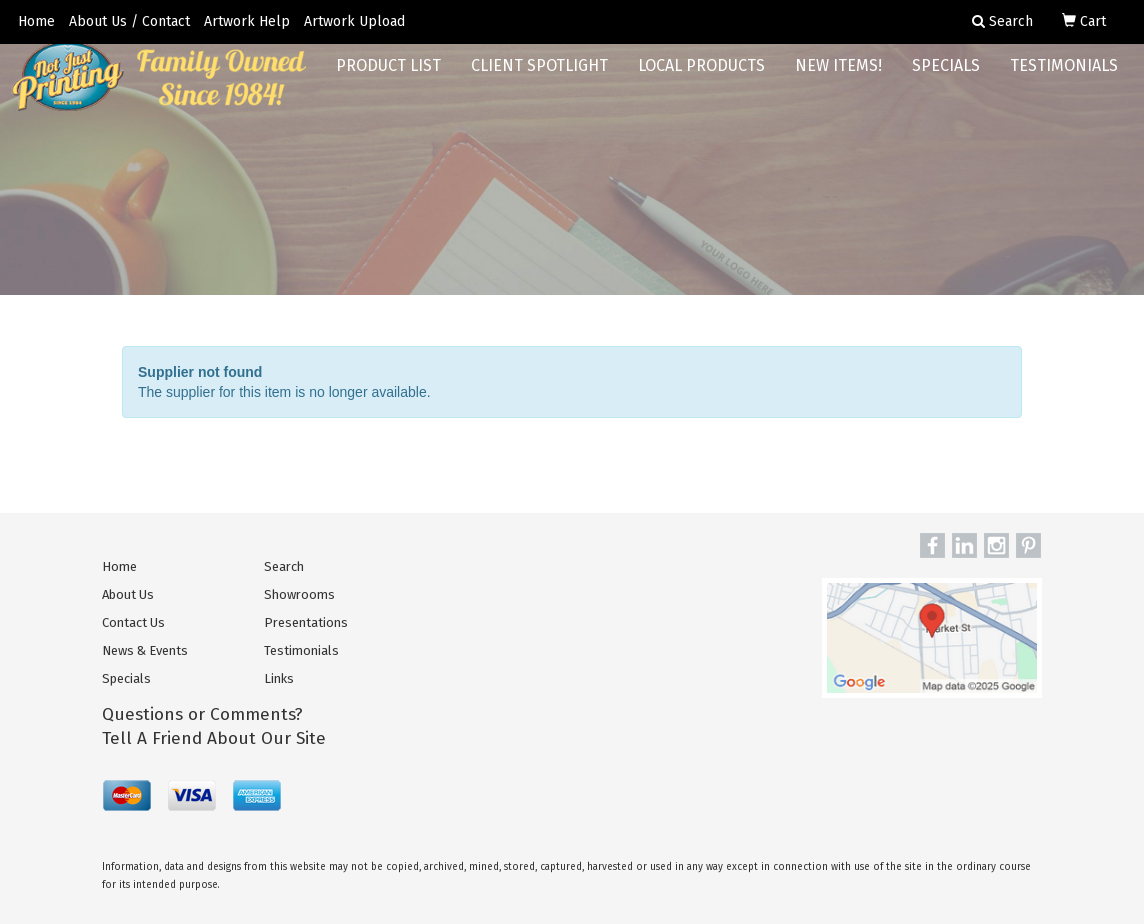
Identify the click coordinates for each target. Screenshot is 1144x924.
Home (36, 21)
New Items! (838, 79)
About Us (128, 594)
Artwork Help (247, 21)
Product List (388, 79)
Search (284, 566)
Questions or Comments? (202, 714)
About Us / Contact (129, 21)
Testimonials (1064, 79)
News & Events (145, 650)
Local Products (701, 79)
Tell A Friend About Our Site (214, 738)
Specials (946, 79)
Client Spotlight (539, 79)
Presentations (306, 622)
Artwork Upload (354, 21)
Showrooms (299, 594)
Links (279, 678)
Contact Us (133, 622)
